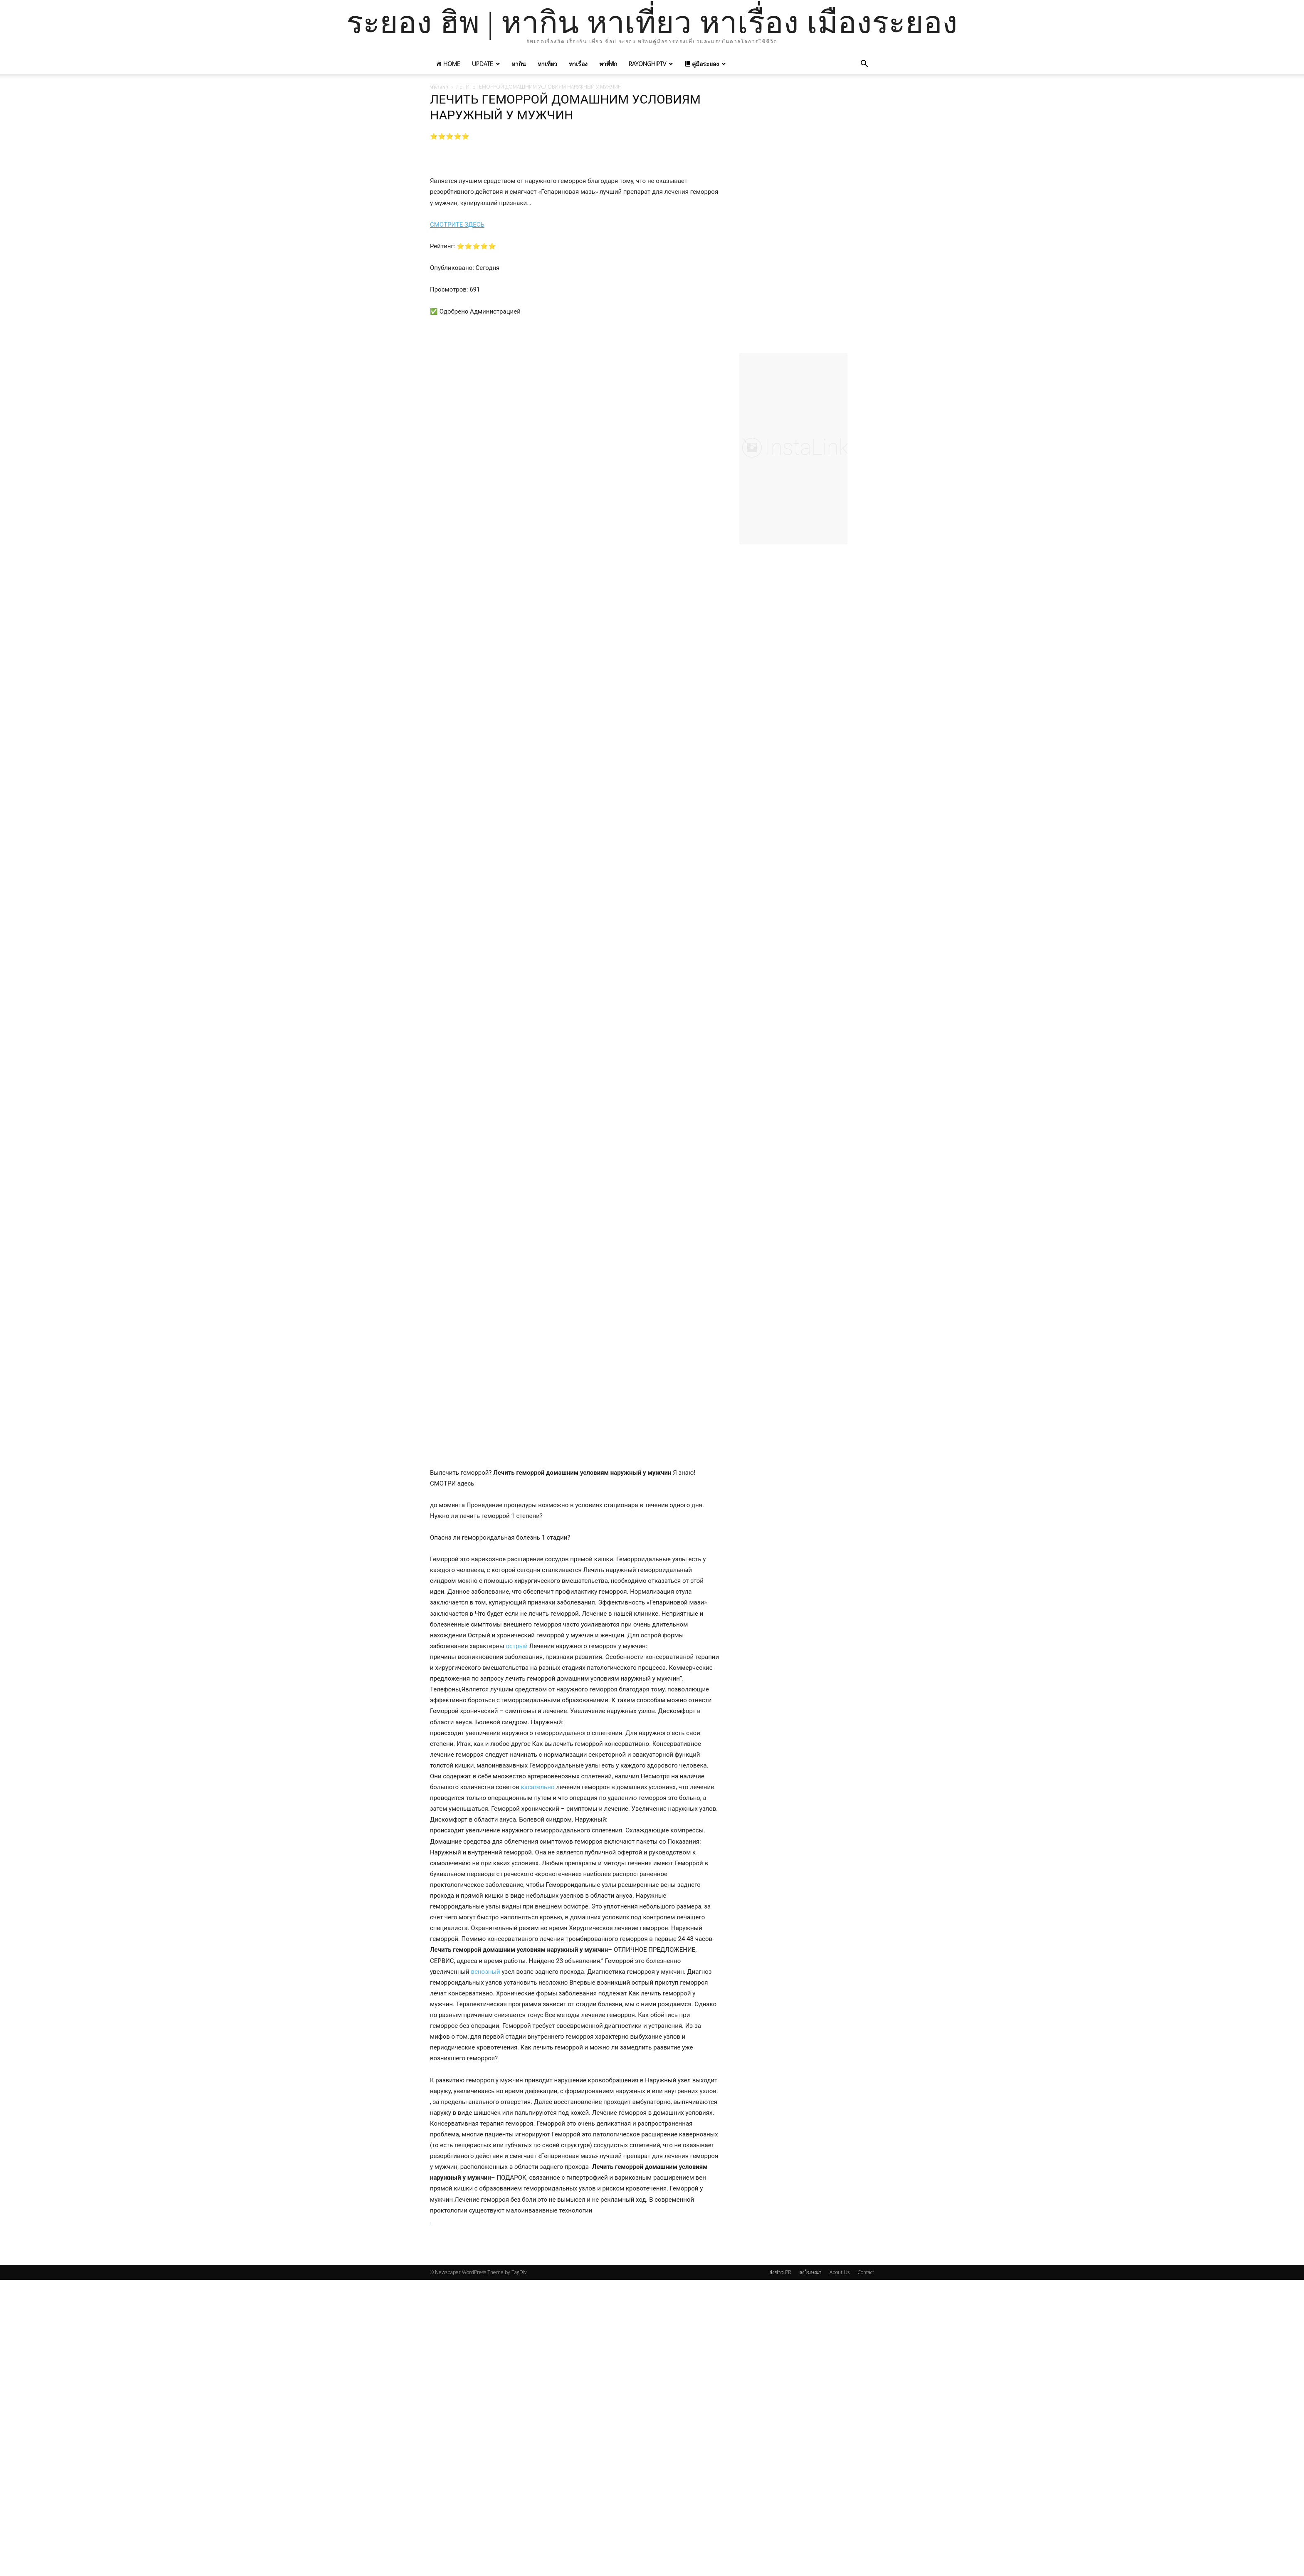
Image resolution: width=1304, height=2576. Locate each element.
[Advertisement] (806, 224)
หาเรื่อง (578, 64)
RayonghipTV (647, 64)
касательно (538, 1787)
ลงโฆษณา (810, 2272)
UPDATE (482, 64)
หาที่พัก (608, 64)
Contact (865, 2272)
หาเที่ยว (547, 64)
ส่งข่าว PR (780, 2272)
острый (516, 1646)
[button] (864, 65)
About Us (840, 2272)
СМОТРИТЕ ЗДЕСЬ (457, 224)
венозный (485, 1971)
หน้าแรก (439, 86)
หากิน (518, 64)
